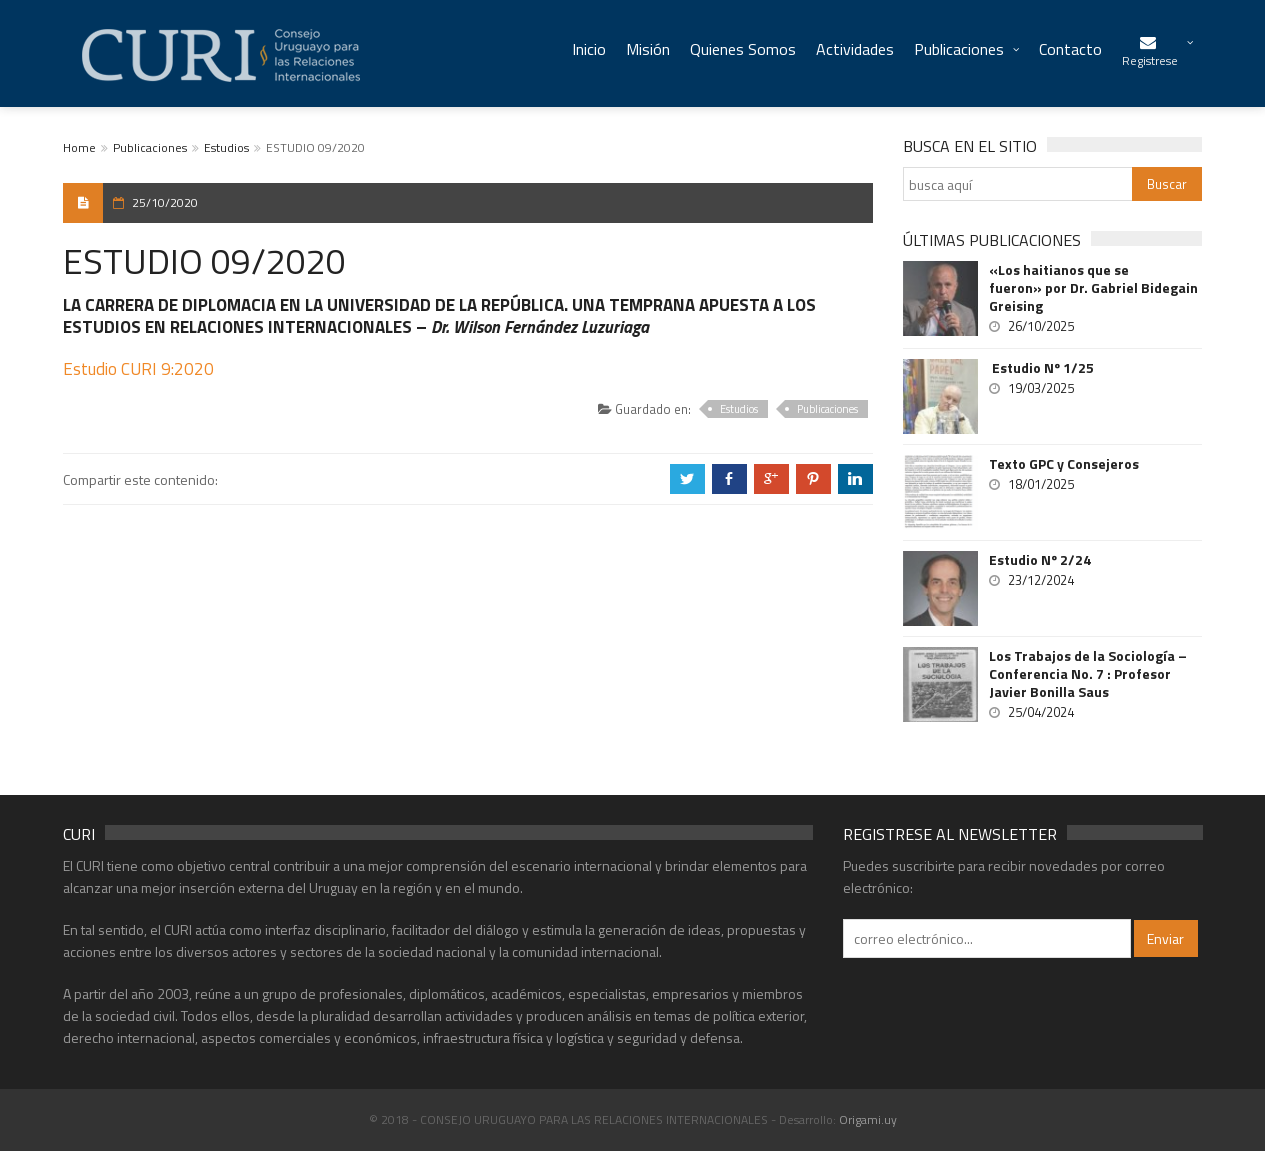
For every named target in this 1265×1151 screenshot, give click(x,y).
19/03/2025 (1041, 388)
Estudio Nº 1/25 (1041, 368)
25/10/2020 (165, 202)
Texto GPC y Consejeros (1064, 464)
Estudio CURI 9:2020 (138, 369)
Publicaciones (959, 49)
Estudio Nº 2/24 (1040, 560)
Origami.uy (868, 1119)
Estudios (226, 147)
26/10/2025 (1041, 326)
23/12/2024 (1041, 580)
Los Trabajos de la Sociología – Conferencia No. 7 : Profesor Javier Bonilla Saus (1088, 674)
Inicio (589, 49)
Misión (648, 49)
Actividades (855, 49)
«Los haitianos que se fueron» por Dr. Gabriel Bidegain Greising (1093, 288)
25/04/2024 (1041, 712)
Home (79, 147)
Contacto (1070, 49)
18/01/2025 (1041, 484)
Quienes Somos (743, 49)
